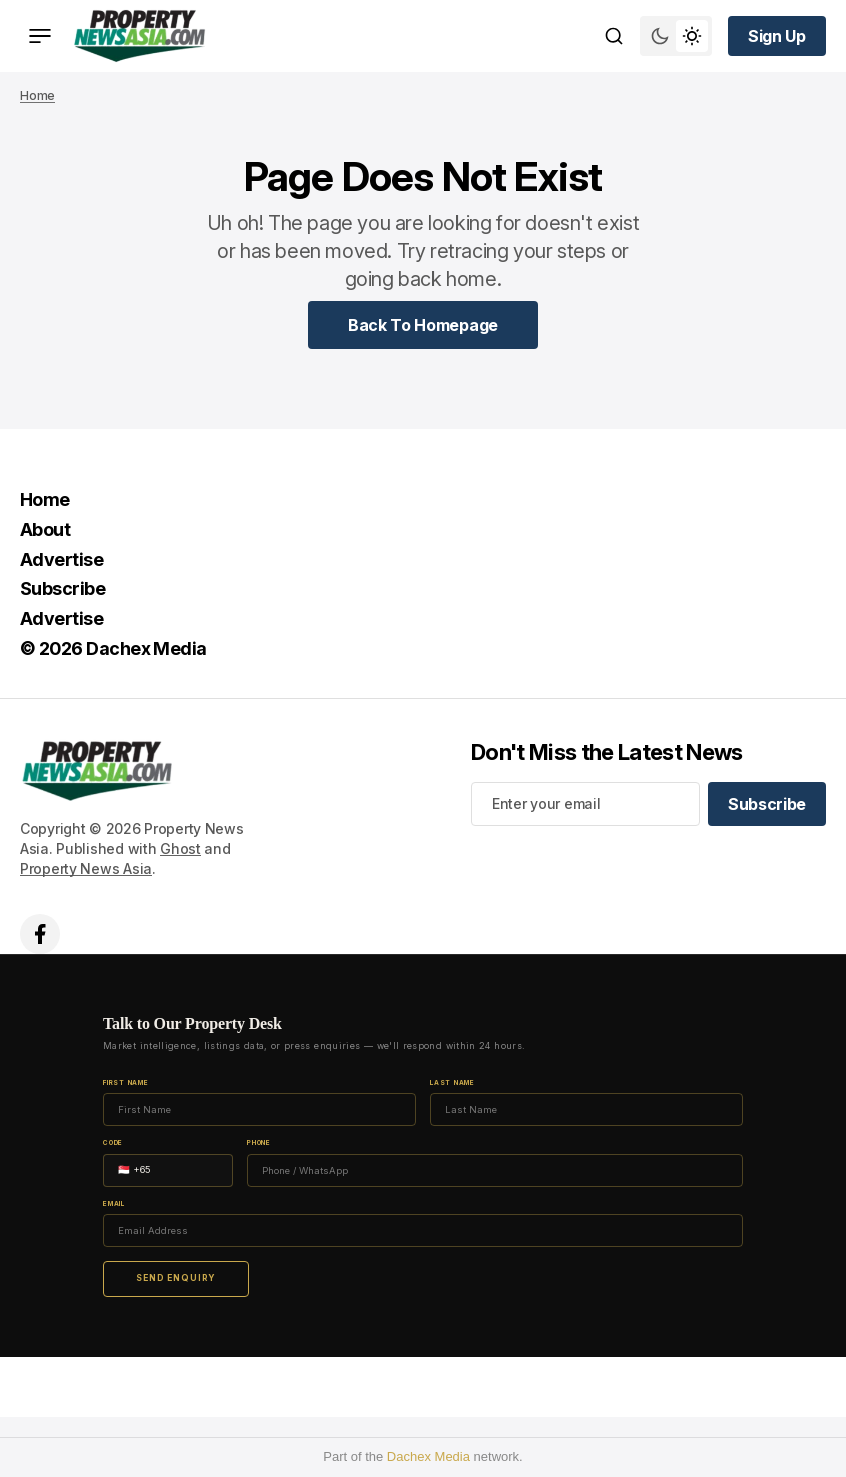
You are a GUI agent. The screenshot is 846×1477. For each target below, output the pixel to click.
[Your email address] (585, 804)
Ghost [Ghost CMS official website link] (180, 848)
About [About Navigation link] (45, 529)
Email (114, 1204)
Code (113, 1143)
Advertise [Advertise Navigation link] (61, 559)
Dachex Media (428, 1456)
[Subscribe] (767, 804)
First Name (126, 1083)
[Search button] (614, 36)
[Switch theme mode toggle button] (676, 36)
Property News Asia (86, 868)
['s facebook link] (40, 934)
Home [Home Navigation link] (45, 499)
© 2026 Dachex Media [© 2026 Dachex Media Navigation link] (113, 648)
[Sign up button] (777, 36)
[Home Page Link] (423, 325)
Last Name (452, 1083)
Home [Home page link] (37, 95)
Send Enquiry (176, 1278)
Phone (259, 1143)
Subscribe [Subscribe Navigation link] (62, 588)
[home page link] (139, 36)
